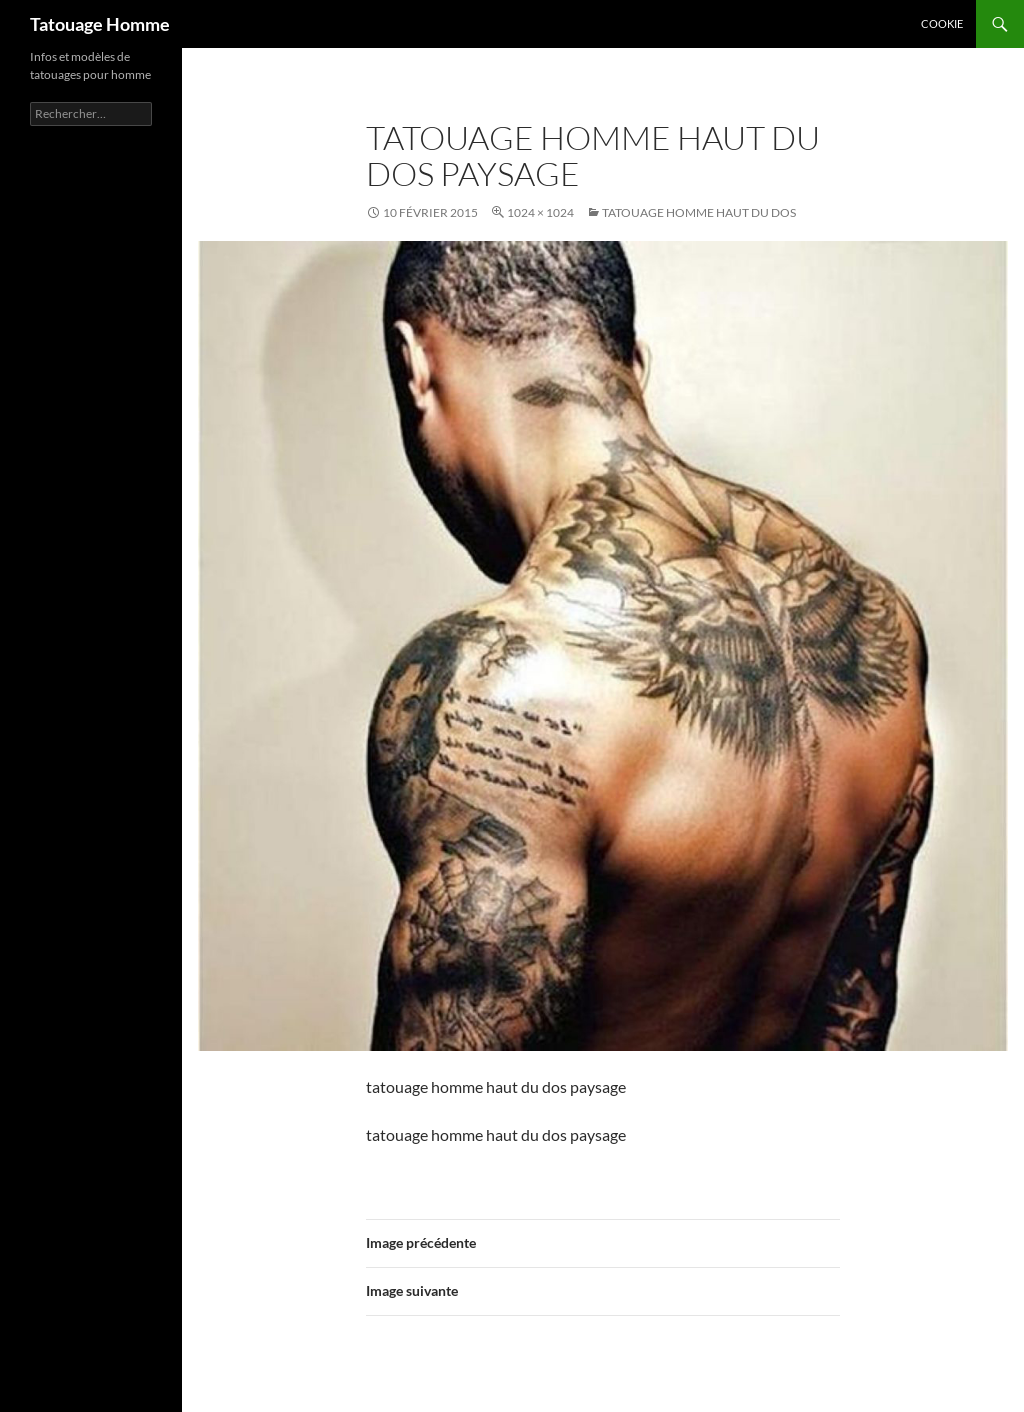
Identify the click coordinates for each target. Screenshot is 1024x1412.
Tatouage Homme (100, 24)
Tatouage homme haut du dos (699, 212)
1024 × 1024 (540, 212)
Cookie (942, 23)
